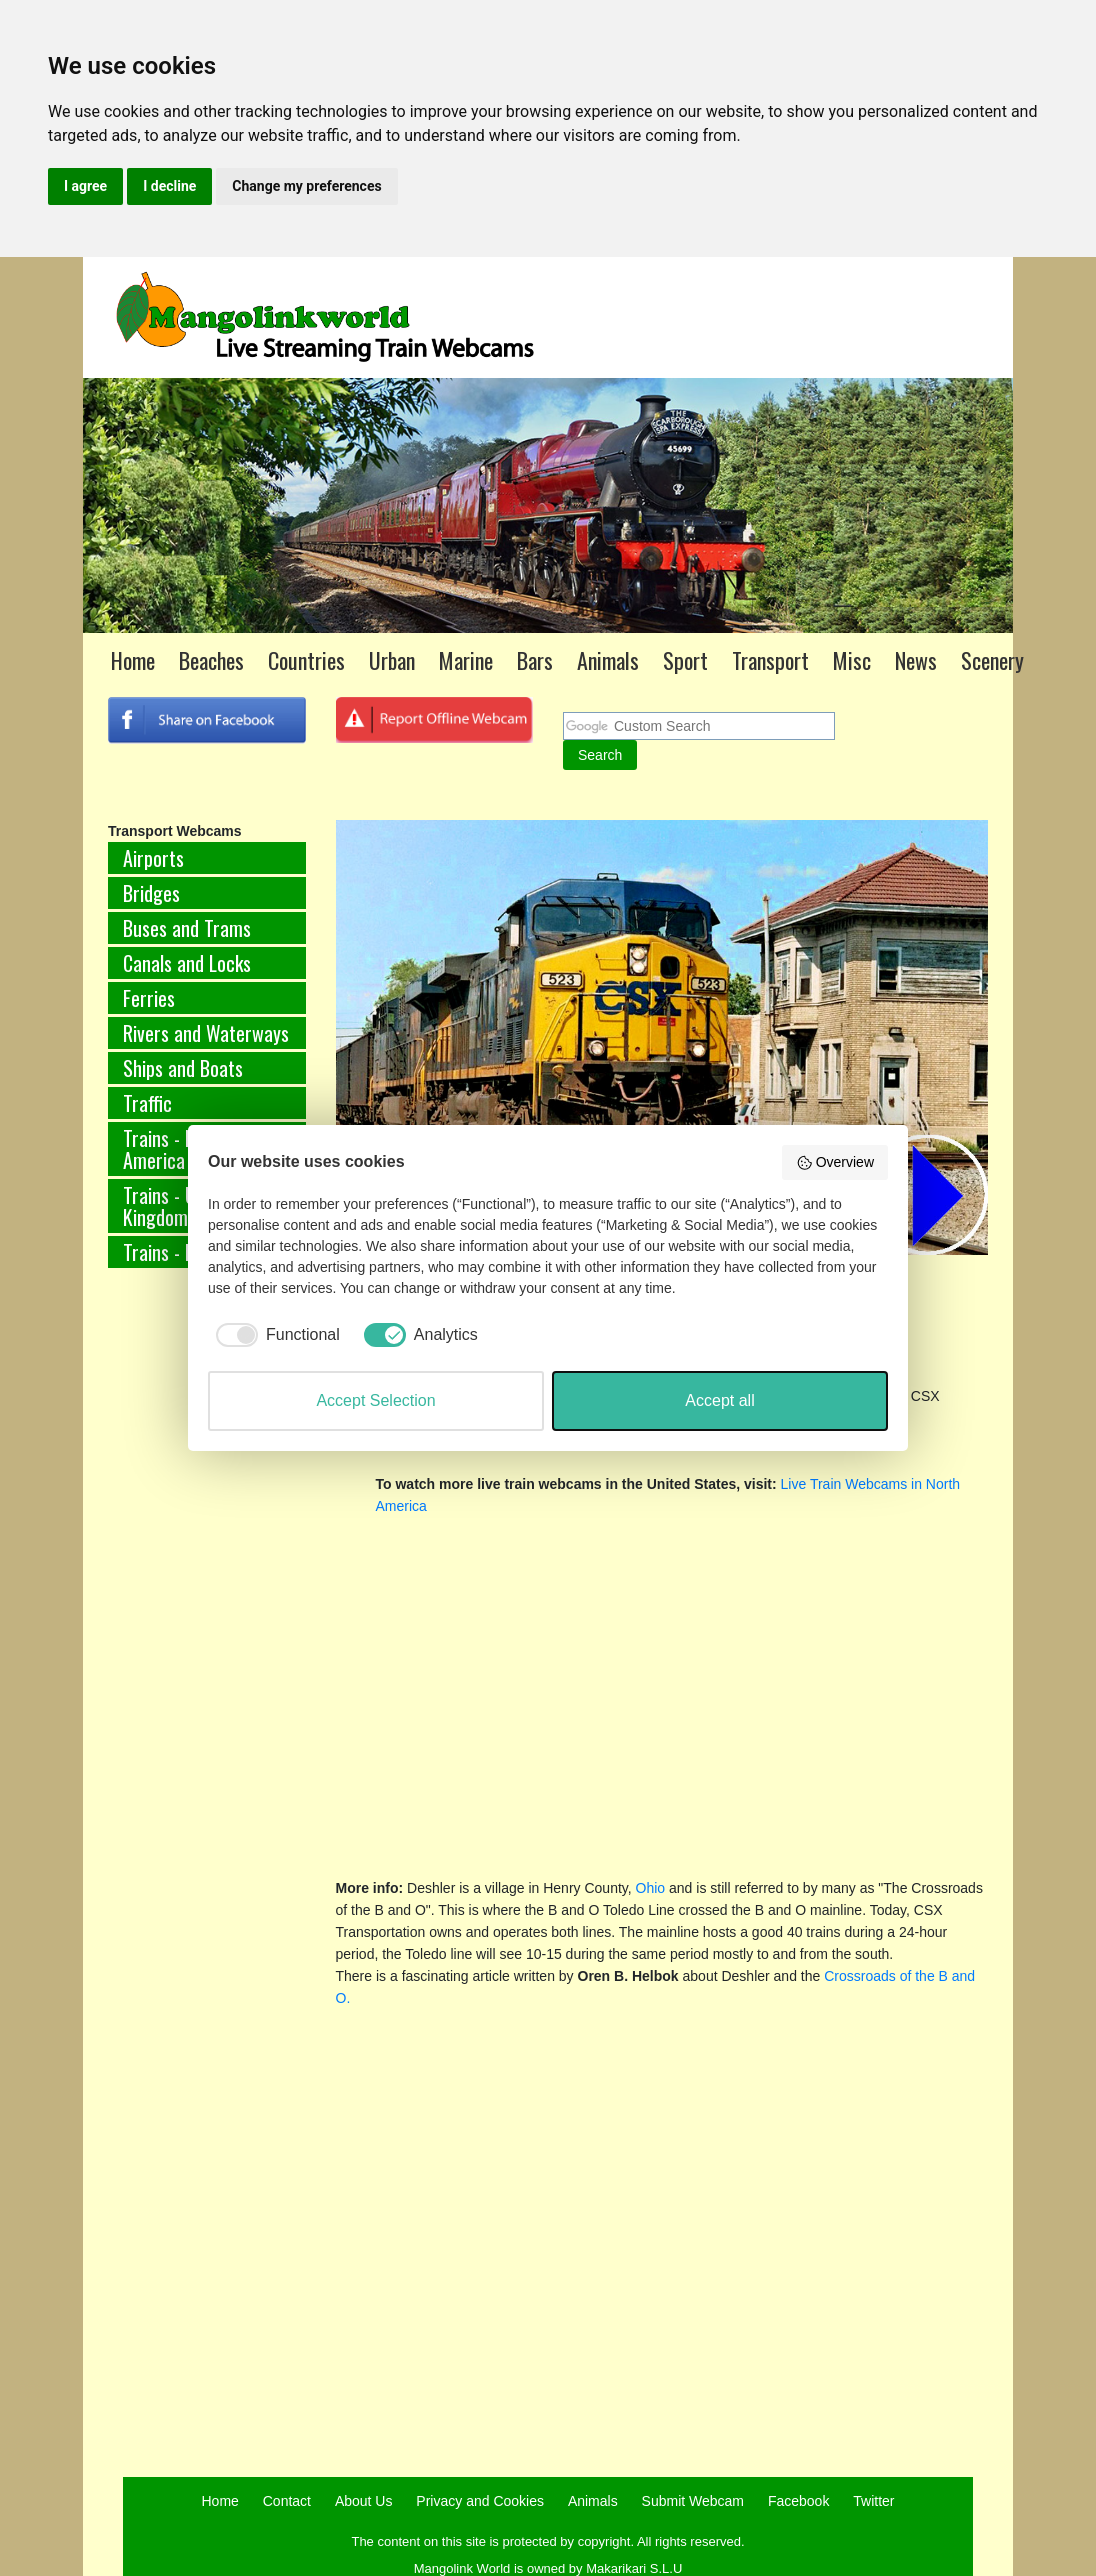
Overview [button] (835, 1163)
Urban (392, 660)
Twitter (873, 2501)
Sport (685, 660)
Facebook (798, 2501)
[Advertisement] (177, 1615)
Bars (535, 660)
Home (133, 660)
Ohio (651, 1888)
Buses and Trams (187, 928)
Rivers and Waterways (206, 1033)
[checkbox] (274, 1335)
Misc (852, 660)
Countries (306, 660)
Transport (770, 660)
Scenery (992, 660)
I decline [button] (169, 186)
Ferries (149, 998)
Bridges (151, 893)
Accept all (719, 1400)
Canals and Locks (187, 963)
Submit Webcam (693, 2501)
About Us (364, 2501)
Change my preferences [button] (306, 186)
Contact (287, 2501)
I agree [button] (85, 186)
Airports (153, 858)
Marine (466, 660)
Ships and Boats (183, 1068)
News (916, 660)
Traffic (147, 1103)
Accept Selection (375, 1400)
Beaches (211, 660)
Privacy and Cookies (480, 2501)
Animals (608, 660)
